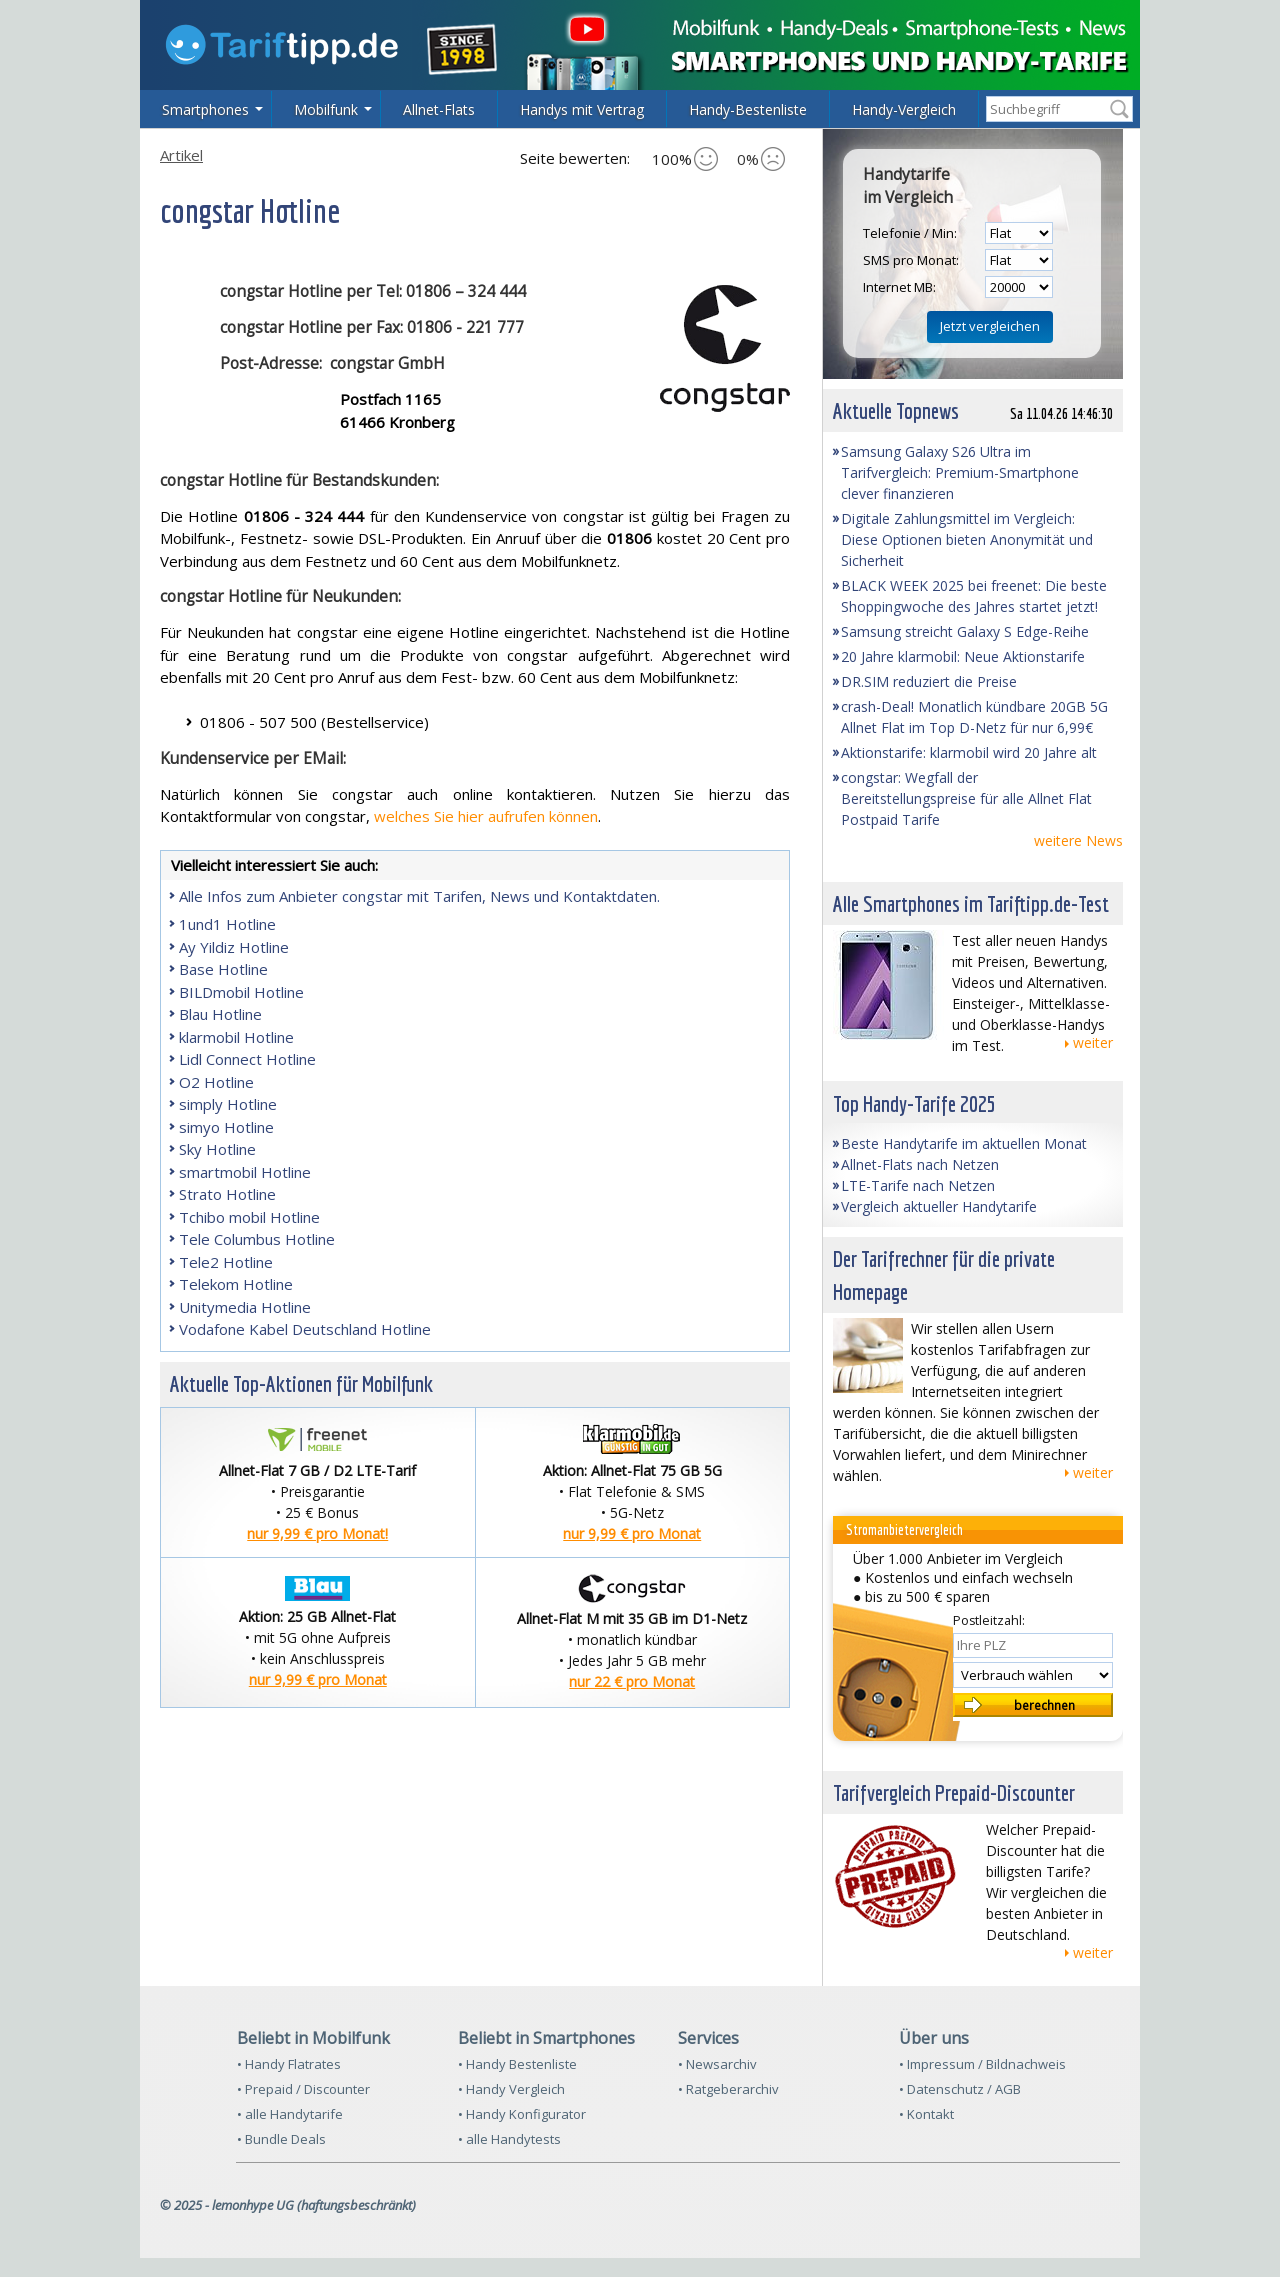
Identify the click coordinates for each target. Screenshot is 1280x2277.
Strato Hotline (227, 1194)
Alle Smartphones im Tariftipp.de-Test (971, 903)
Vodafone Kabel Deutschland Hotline (305, 1329)
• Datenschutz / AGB (960, 2089)
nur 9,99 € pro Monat (632, 1533)
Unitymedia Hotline (245, 1307)
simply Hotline (228, 1104)
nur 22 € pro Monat (632, 1681)
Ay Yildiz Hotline (234, 947)
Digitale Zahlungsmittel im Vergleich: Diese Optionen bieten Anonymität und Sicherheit (967, 539)
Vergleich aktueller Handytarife (939, 1206)
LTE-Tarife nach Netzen (918, 1185)
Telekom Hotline (236, 1284)
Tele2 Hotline (226, 1262)
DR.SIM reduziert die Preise (929, 681)
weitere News (1078, 840)
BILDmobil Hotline (241, 992)
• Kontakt (926, 2114)
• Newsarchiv (717, 2064)
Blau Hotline (220, 1014)
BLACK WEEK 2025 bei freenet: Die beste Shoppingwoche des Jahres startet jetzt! (974, 596)
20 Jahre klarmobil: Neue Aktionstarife (963, 656)
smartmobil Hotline (245, 1172)
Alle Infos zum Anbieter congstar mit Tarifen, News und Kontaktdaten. (419, 896)
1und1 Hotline (227, 924)
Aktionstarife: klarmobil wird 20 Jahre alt (969, 752)
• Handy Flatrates (289, 2064)
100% (685, 159)
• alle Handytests (509, 2139)
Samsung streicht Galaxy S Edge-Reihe (965, 631)
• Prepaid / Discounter (303, 2089)
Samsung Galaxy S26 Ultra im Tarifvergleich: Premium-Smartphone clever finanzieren (960, 472)
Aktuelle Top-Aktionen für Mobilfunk (301, 1383)
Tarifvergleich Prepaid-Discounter (954, 1792)
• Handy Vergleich (511, 2089)
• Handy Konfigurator (522, 2114)
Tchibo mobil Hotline (249, 1217)
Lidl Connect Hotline (247, 1059)
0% (761, 159)
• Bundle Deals (281, 2139)
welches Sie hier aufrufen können (486, 816)
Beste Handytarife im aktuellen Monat (964, 1143)
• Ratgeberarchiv (728, 2089)
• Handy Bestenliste (517, 2064)
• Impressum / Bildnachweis (982, 2064)
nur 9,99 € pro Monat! (317, 1533)
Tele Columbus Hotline (257, 1239)
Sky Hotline (217, 1149)
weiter (1093, 1042)
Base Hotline (223, 969)
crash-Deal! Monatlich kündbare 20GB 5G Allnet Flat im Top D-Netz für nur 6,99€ (974, 717)
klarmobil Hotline (236, 1037)
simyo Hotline (226, 1127)
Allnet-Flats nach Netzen (920, 1164)
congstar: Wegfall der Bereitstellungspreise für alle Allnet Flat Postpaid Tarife (966, 798)
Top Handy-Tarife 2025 (914, 1103)
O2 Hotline (216, 1082)
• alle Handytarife (290, 2114)
